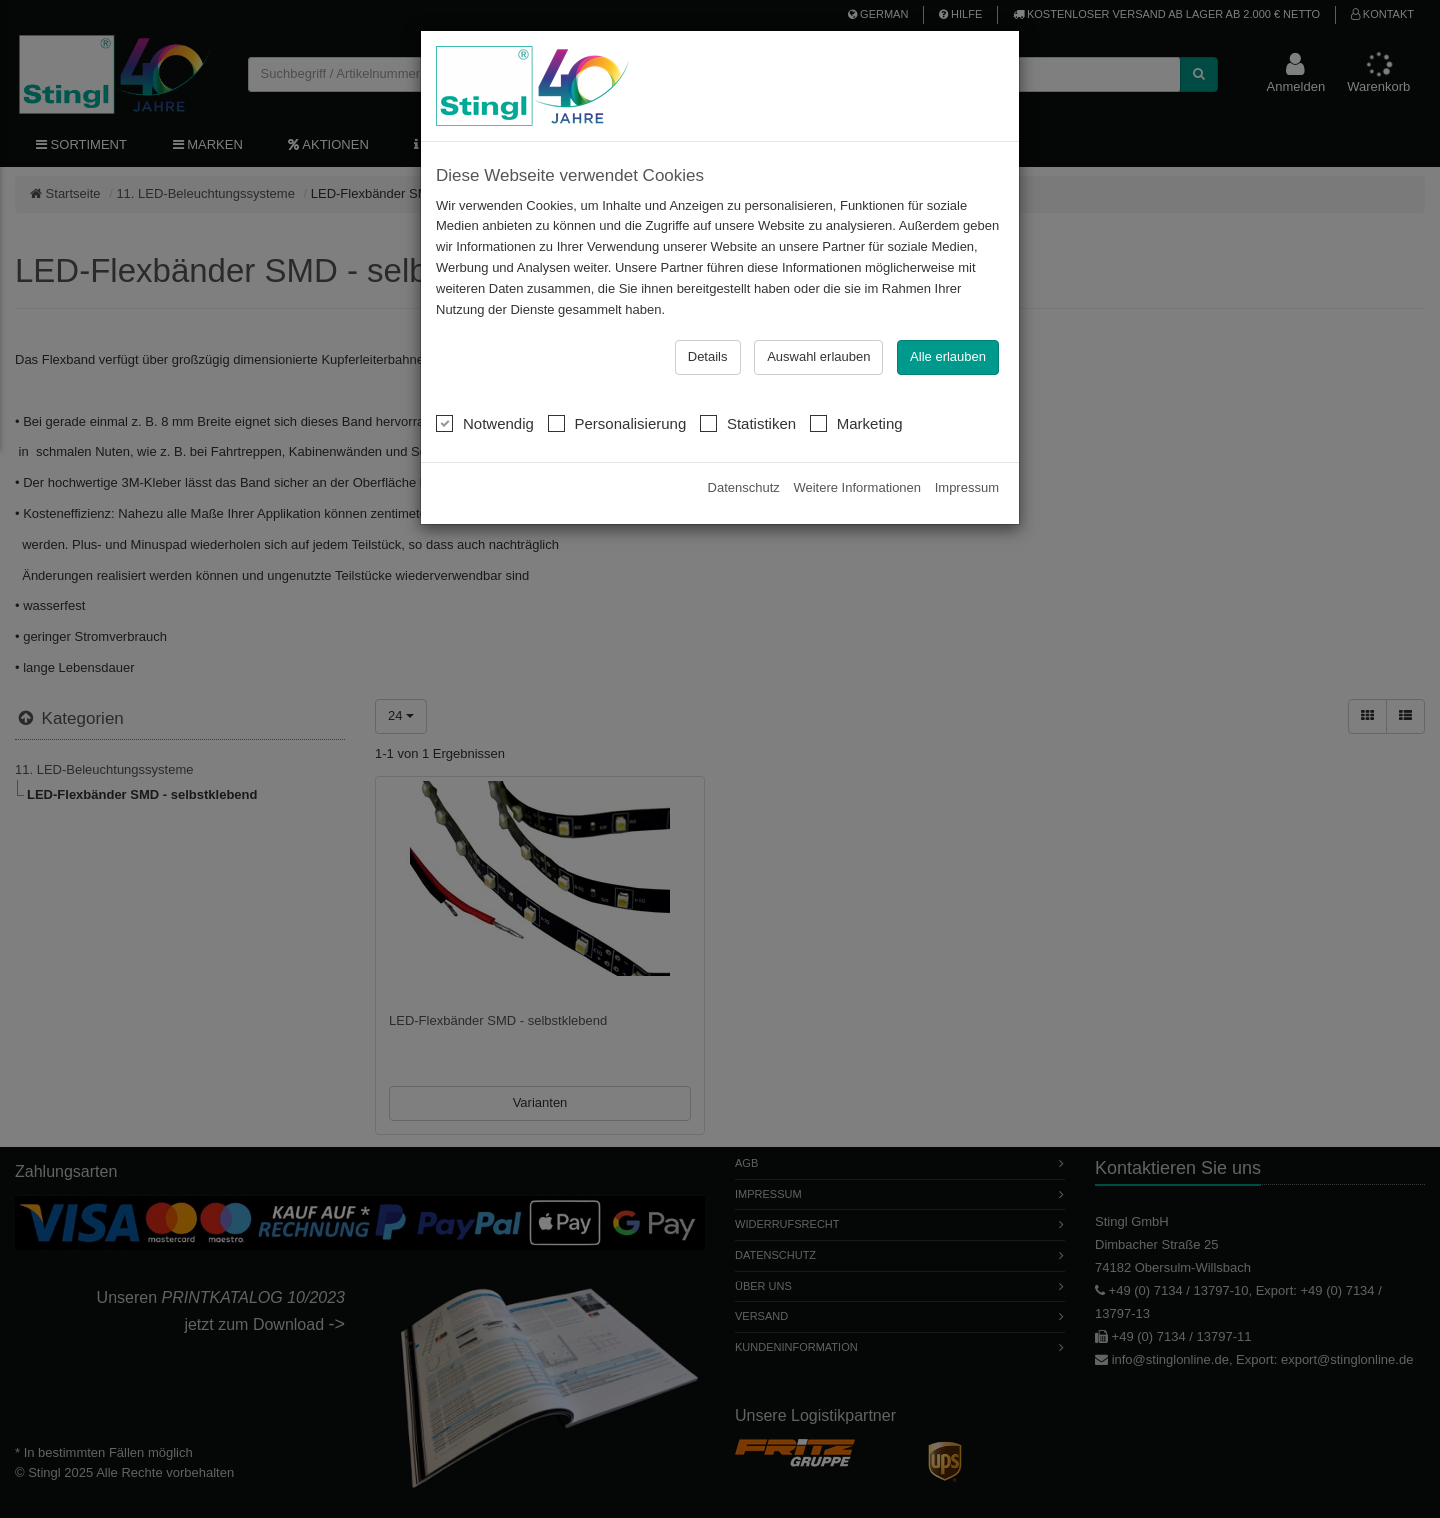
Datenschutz (744, 487)
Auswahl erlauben (818, 356)
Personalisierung (617, 423)
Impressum (967, 487)
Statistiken (748, 423)
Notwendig (485, 423)
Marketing (856, 423)
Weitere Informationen (857, 487)
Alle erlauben (948, 356)
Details (708, 356)
